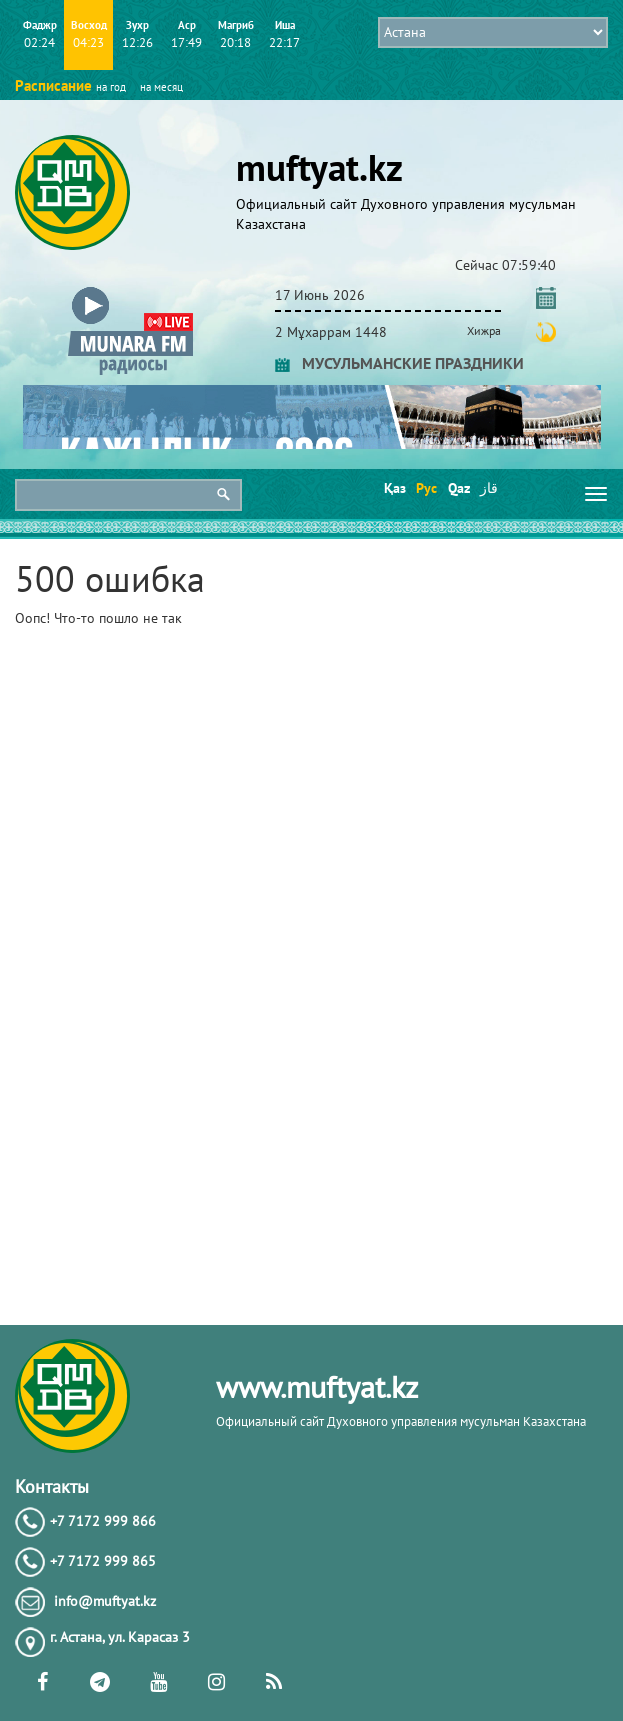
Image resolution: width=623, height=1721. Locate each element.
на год (111, 87)
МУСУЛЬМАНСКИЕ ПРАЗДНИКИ (399, 363)
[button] (130, 291)
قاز (489, 488)
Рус (425, 488)
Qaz (457, 488)
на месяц (161, 87)
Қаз (393, 488)
